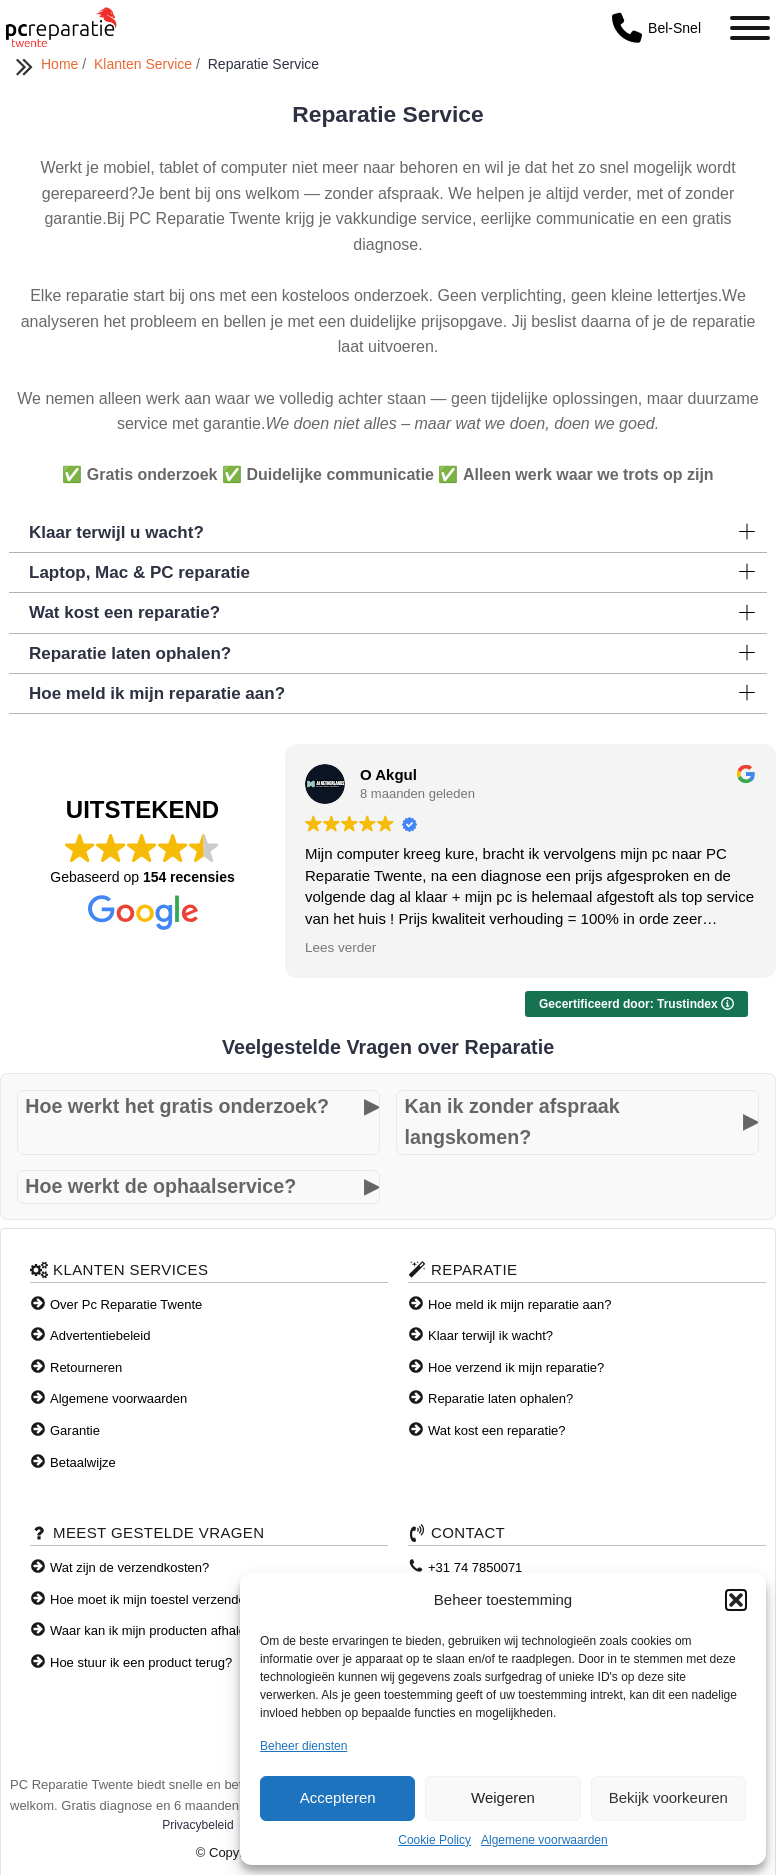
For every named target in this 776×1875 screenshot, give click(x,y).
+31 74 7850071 (475, 1567)
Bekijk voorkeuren (668, 1797)
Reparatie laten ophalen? (500, 1398)
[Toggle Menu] (750, 28)
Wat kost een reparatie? (497, 1430)
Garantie (75, 1430)
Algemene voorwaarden (544, 1840)
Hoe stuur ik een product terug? (141, 1662)
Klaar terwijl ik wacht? (490, 1335)
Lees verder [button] (340, 947)
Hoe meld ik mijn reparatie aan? (520, 1304)
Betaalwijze (83, 1462)
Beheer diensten (303, 1746)
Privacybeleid (197, 1825)
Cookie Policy (434, 1840)
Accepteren (338, 1797)
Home (61, 64)
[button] (736, 1600)
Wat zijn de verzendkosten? (129, 1567)
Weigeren (503, 1797)
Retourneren (86, 1367)
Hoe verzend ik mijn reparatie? (516, 1367)
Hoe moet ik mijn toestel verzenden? (155, 1599)
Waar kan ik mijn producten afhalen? (155, 1630)
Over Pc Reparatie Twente (126, 1304)
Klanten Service (145, 64)
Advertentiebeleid (100, 1335)
